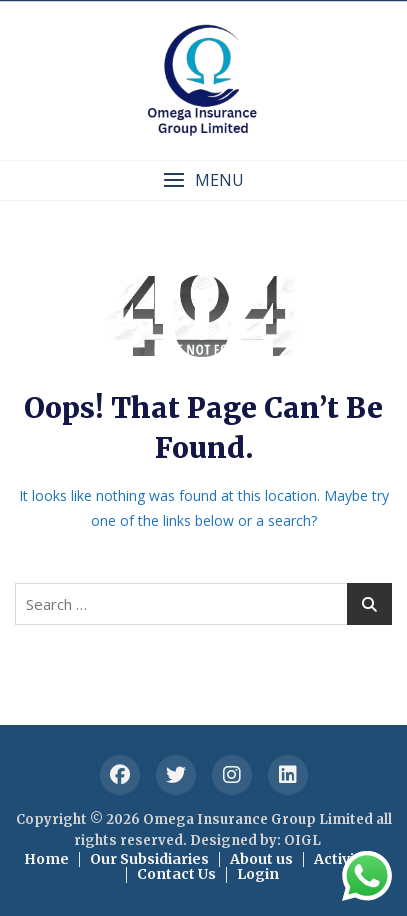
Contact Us (176, 874)
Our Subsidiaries (149, 859)
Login (258, 874)
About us (261, 859)
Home (46, 859)
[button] (203, 180)
